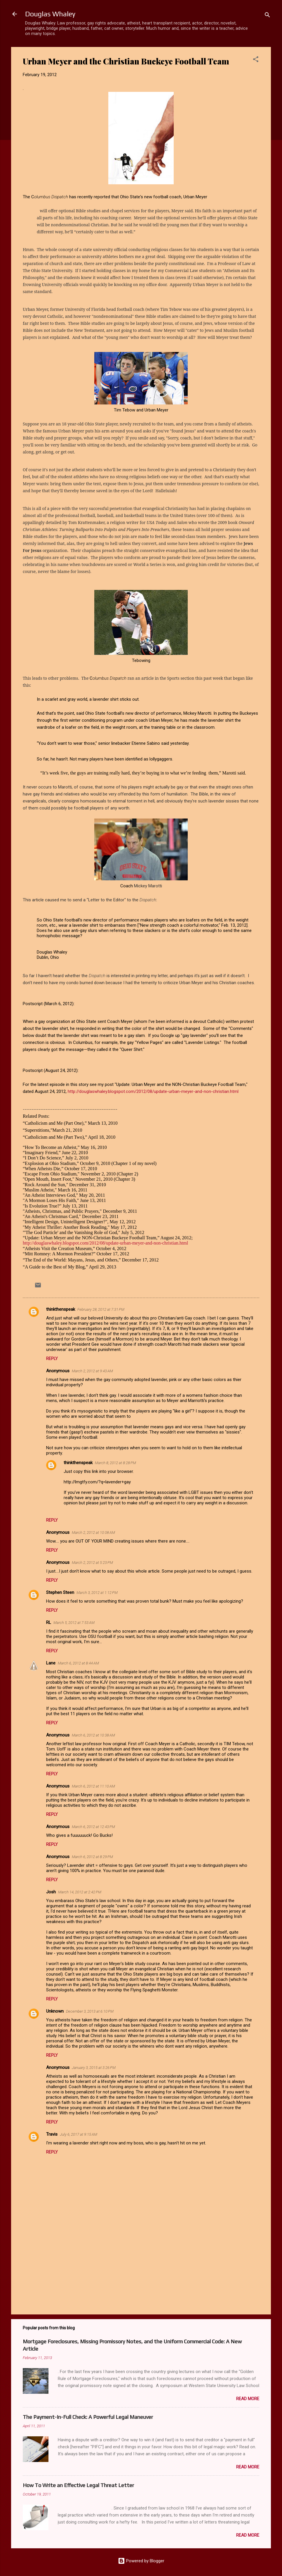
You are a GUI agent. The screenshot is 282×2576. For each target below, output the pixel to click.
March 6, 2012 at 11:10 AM (93, 1786)
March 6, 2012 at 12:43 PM (93, 1827)
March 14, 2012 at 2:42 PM (79, 1892)
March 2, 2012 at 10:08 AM (93, 1532)
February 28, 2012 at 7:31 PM (100, 1309)
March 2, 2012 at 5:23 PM (92, 1562)
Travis (52, 2134)
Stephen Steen (60, 1592)
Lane (50, 1663)
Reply (52, 1358)
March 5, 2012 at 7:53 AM (74, 1622)
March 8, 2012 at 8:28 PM (115, 1463)
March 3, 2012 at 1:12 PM (97, 1592)
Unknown (55, 2011)
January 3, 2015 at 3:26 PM (94, 2067)
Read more (247, 2398)
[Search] (267, 16)
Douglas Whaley (50, 14)
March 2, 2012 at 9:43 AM (92, 1371)
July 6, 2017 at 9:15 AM (78, 2134)
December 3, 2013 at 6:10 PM (90, 2011)
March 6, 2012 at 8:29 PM (92, 1857)
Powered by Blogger (141, 2560)
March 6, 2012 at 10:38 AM (93, 1735)
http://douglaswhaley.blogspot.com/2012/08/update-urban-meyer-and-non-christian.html (153, 1091)
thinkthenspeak (60, 1309)
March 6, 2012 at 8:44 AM (78, 1663)
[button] (255, 60)
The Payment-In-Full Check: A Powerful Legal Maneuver (88, 2417)
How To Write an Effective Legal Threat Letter (78, 2485)
